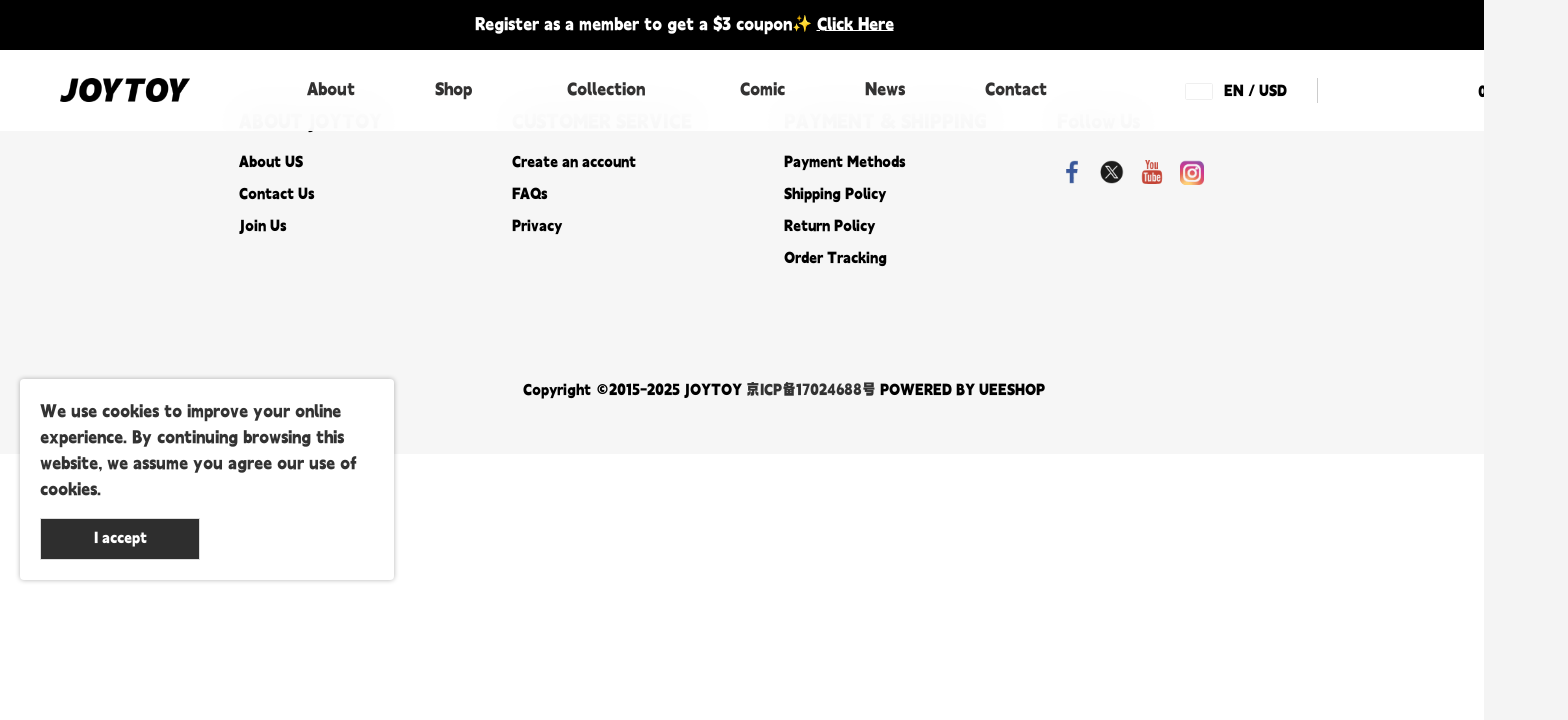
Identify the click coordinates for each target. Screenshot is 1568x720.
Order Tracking (835, 258)
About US (271, 162)
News (885, 90)
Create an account (574, 162)
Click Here (855, 25)
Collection (606, 90)
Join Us (262, 226)
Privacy (537, 226)
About (331, 90)
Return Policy (829, 226)
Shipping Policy (835, 194)
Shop (453, 90)
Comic (762, 90)
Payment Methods (844, 162)
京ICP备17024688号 (811, 390)
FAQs (529, 194)
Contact (1016, 90)
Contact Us (276, 194)
